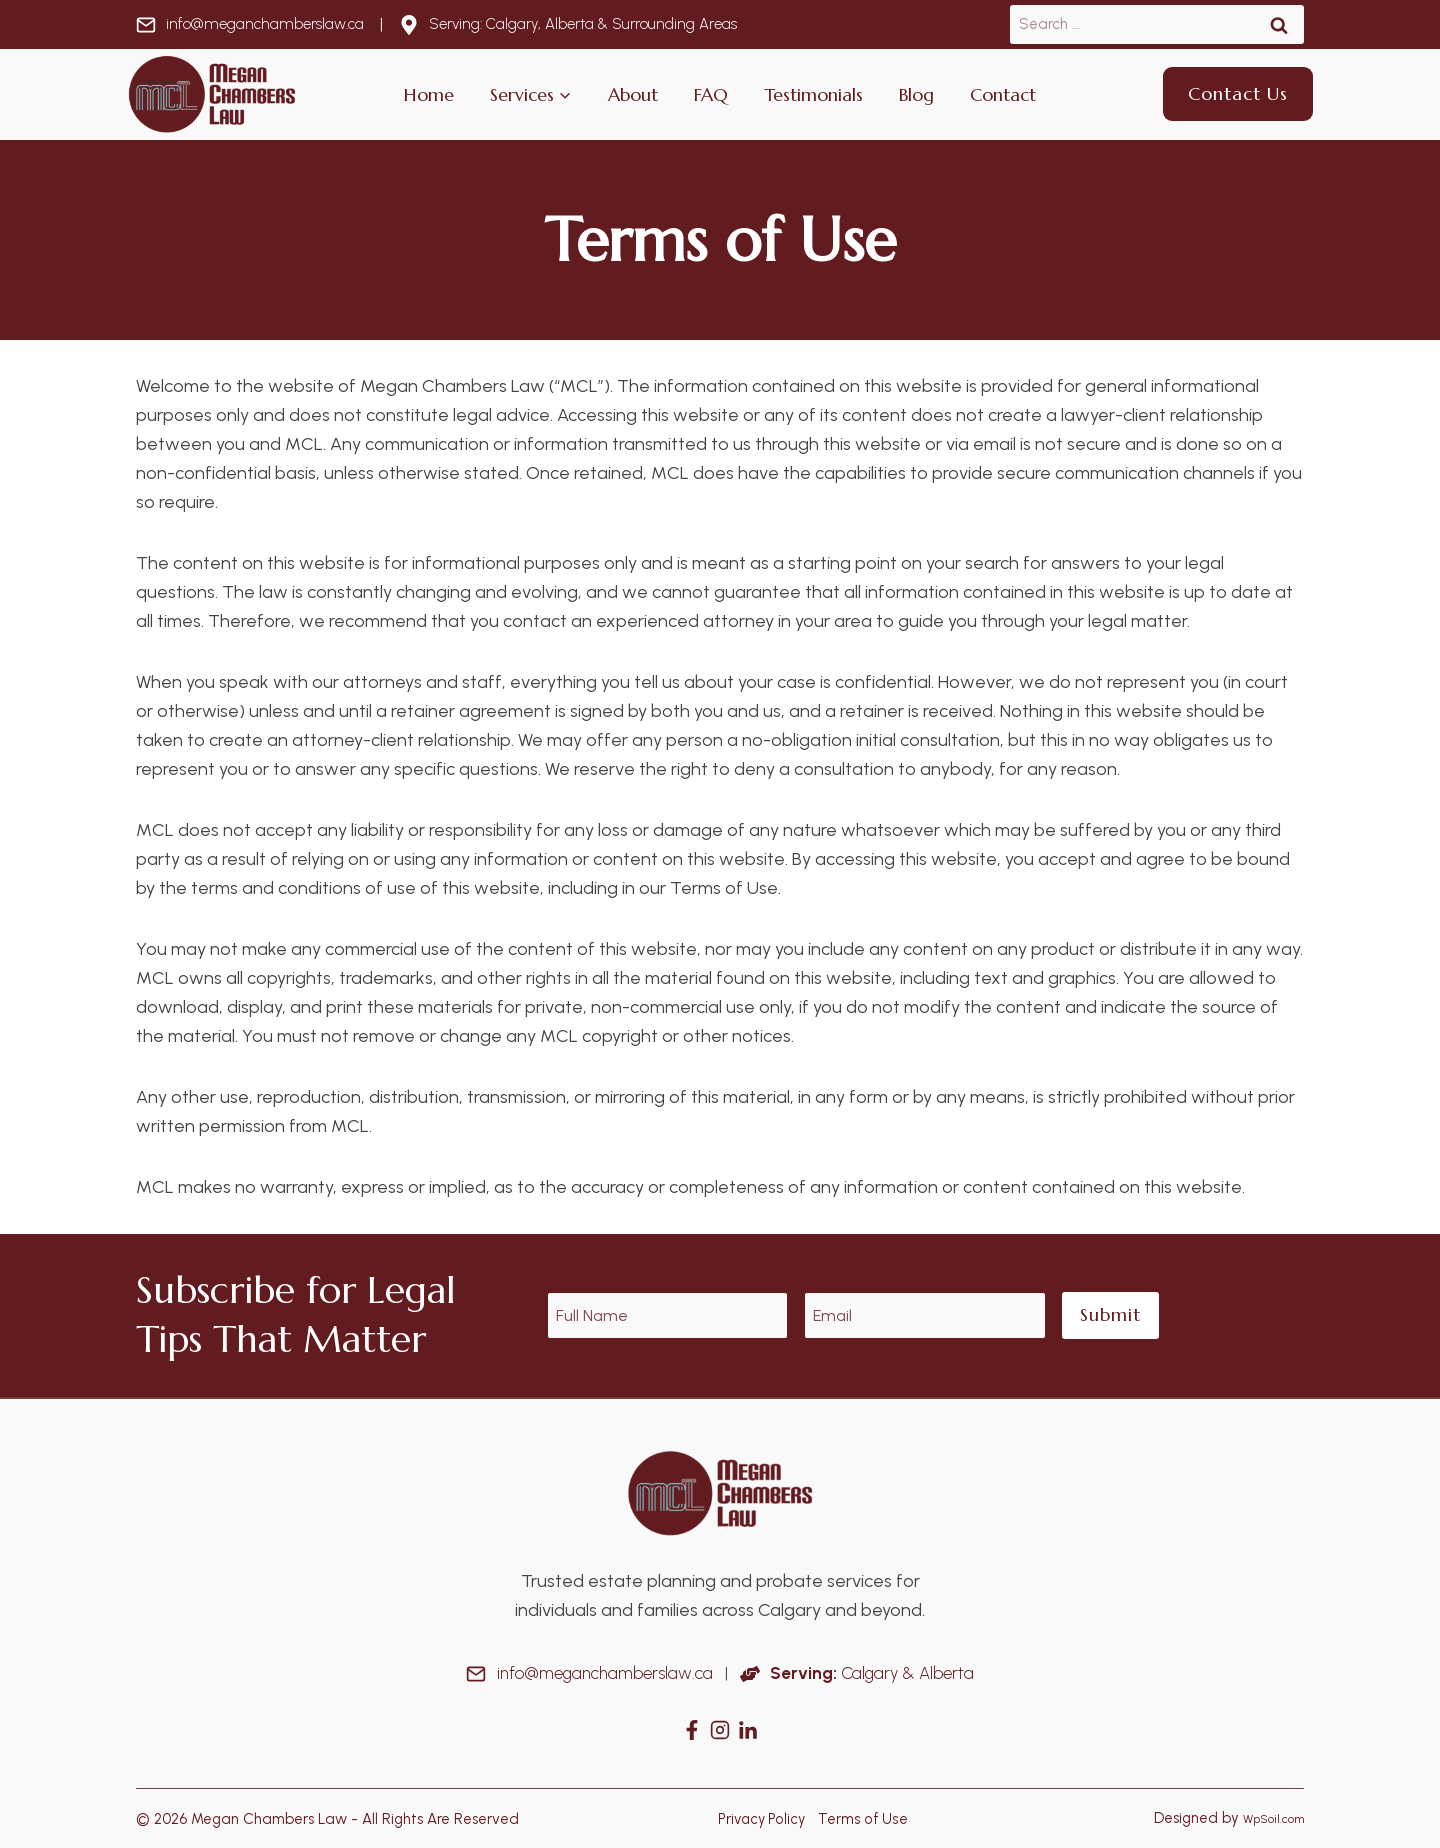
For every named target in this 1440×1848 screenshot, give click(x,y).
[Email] (925, 1316)
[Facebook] (692, 1730)
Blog (916, 94)
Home (429, 94)
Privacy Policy (759, 1818)
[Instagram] (720, 1730)
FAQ (711, 94)
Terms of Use (863, 1818)
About (633, 94)
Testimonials (813, 94)
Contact (1003, 94)
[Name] (668, 1316)
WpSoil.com (1265, 1818)
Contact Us (1238, 93)
